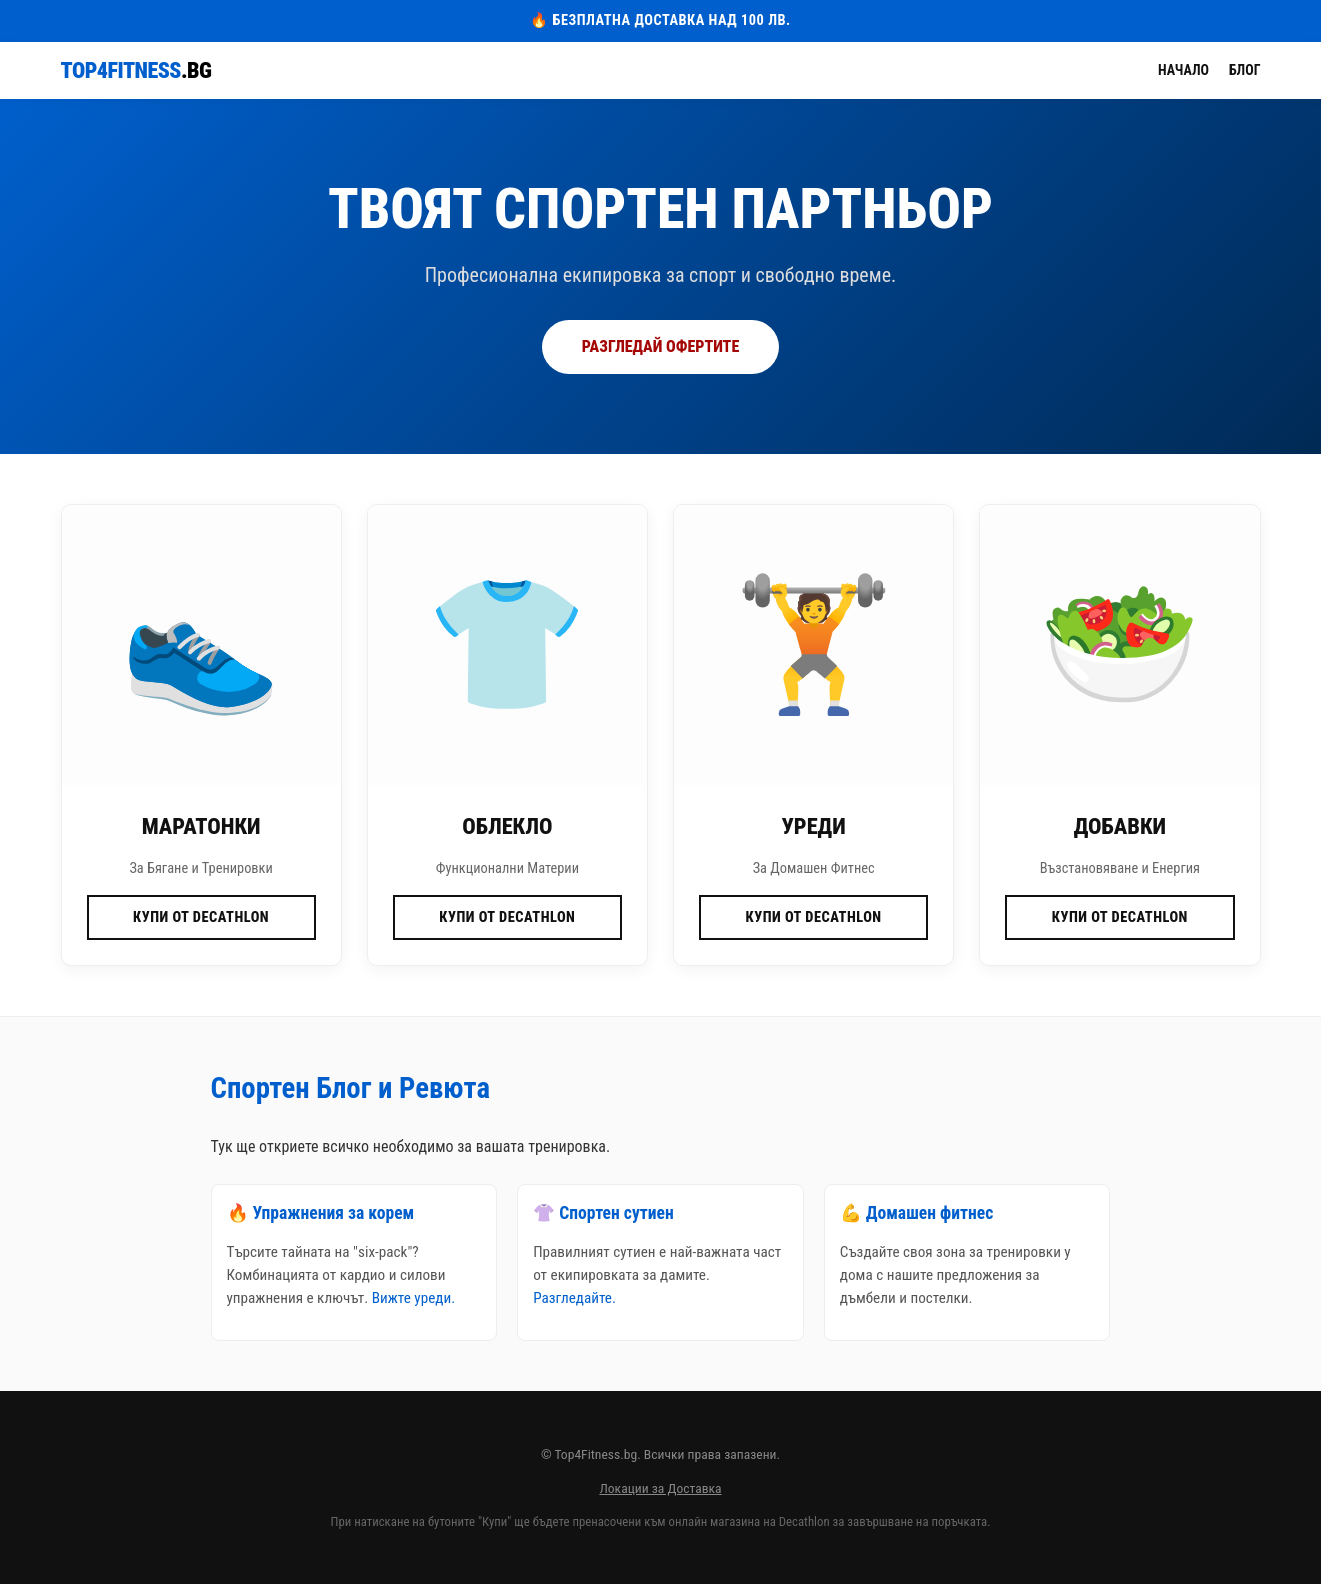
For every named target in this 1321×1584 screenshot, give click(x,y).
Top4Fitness (136, 70)
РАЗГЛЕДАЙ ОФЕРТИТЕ (660, 346)
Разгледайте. (574, 1298)
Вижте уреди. (413, 1298)
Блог (1245, 70)
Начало (1183, 70)
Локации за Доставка (660, 1488)
